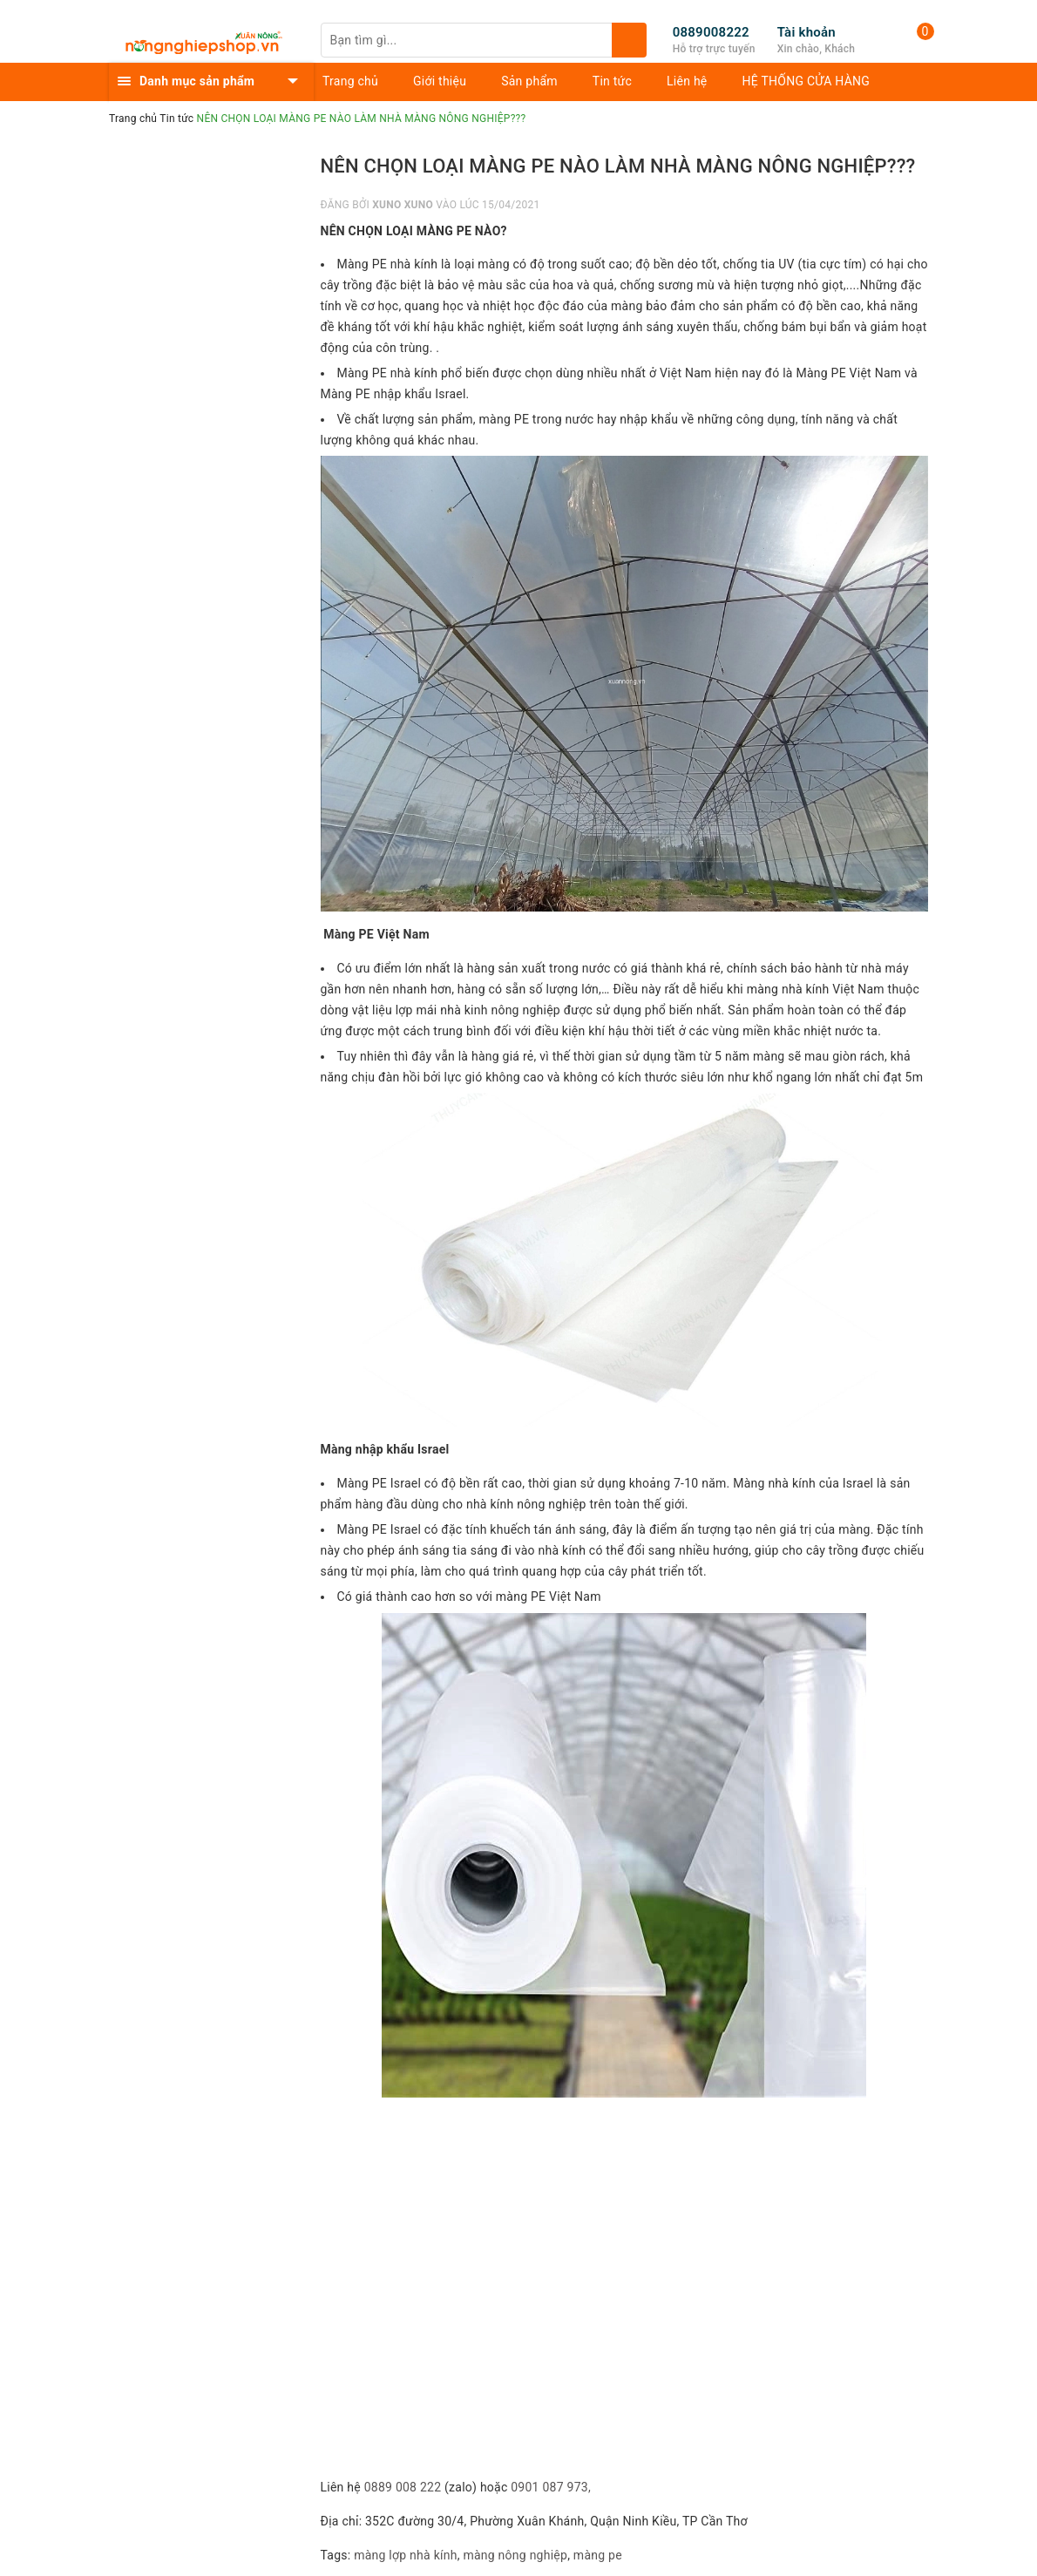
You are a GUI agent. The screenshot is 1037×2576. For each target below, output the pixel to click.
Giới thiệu (439, 81)
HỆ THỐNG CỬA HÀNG (806, 81)
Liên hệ (687, 81)
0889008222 (711, 32)
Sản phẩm (529, 81)
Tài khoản (806, 32)
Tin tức (612, 81)
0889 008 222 (403, 2487)
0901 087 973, (552, 2487)
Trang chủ (350, 81)
